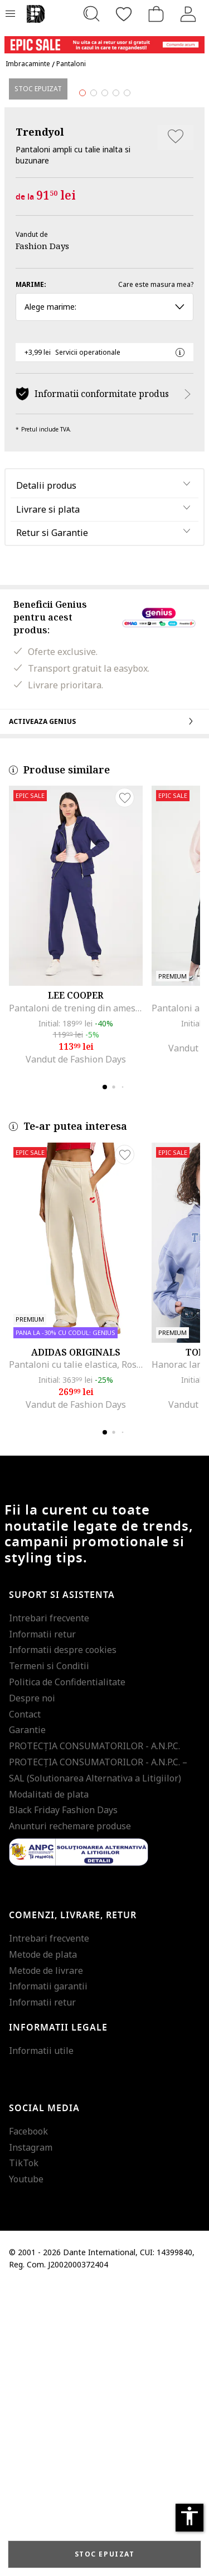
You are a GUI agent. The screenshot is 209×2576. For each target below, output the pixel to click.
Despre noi (32, 1987)
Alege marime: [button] (104, 596)
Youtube (26, 2469)
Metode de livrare (46, 2260)
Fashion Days (42, 535)
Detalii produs (46, 774)
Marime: (31, 574)
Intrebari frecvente (49, 1908)
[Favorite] (123, 14)
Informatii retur (42, 1923)
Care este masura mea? (155, 574)
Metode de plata (43, 2243)
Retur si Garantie (52, 822)
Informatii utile (41, 2340)
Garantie (27, 2019)
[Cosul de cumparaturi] (156, 14)
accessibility (189, 2516)
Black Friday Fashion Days (63, 2099)
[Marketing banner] (104, 39)
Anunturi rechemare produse (70, 2116)
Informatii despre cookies (62, 1939)
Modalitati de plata (49, 2083)
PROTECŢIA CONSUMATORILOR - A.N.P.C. (94, 2035)
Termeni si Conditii (49, 1955)
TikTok (23, 2452)
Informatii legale (58, 2317)
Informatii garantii (48, 2276)
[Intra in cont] (188, 14)
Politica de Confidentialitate (67, 1971)
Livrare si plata (48, 798)
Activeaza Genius (104, 1010)
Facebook (28, 2420)
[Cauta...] (91, 14)
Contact (25, 2003)
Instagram (30, 2436)
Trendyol (40, 421)
